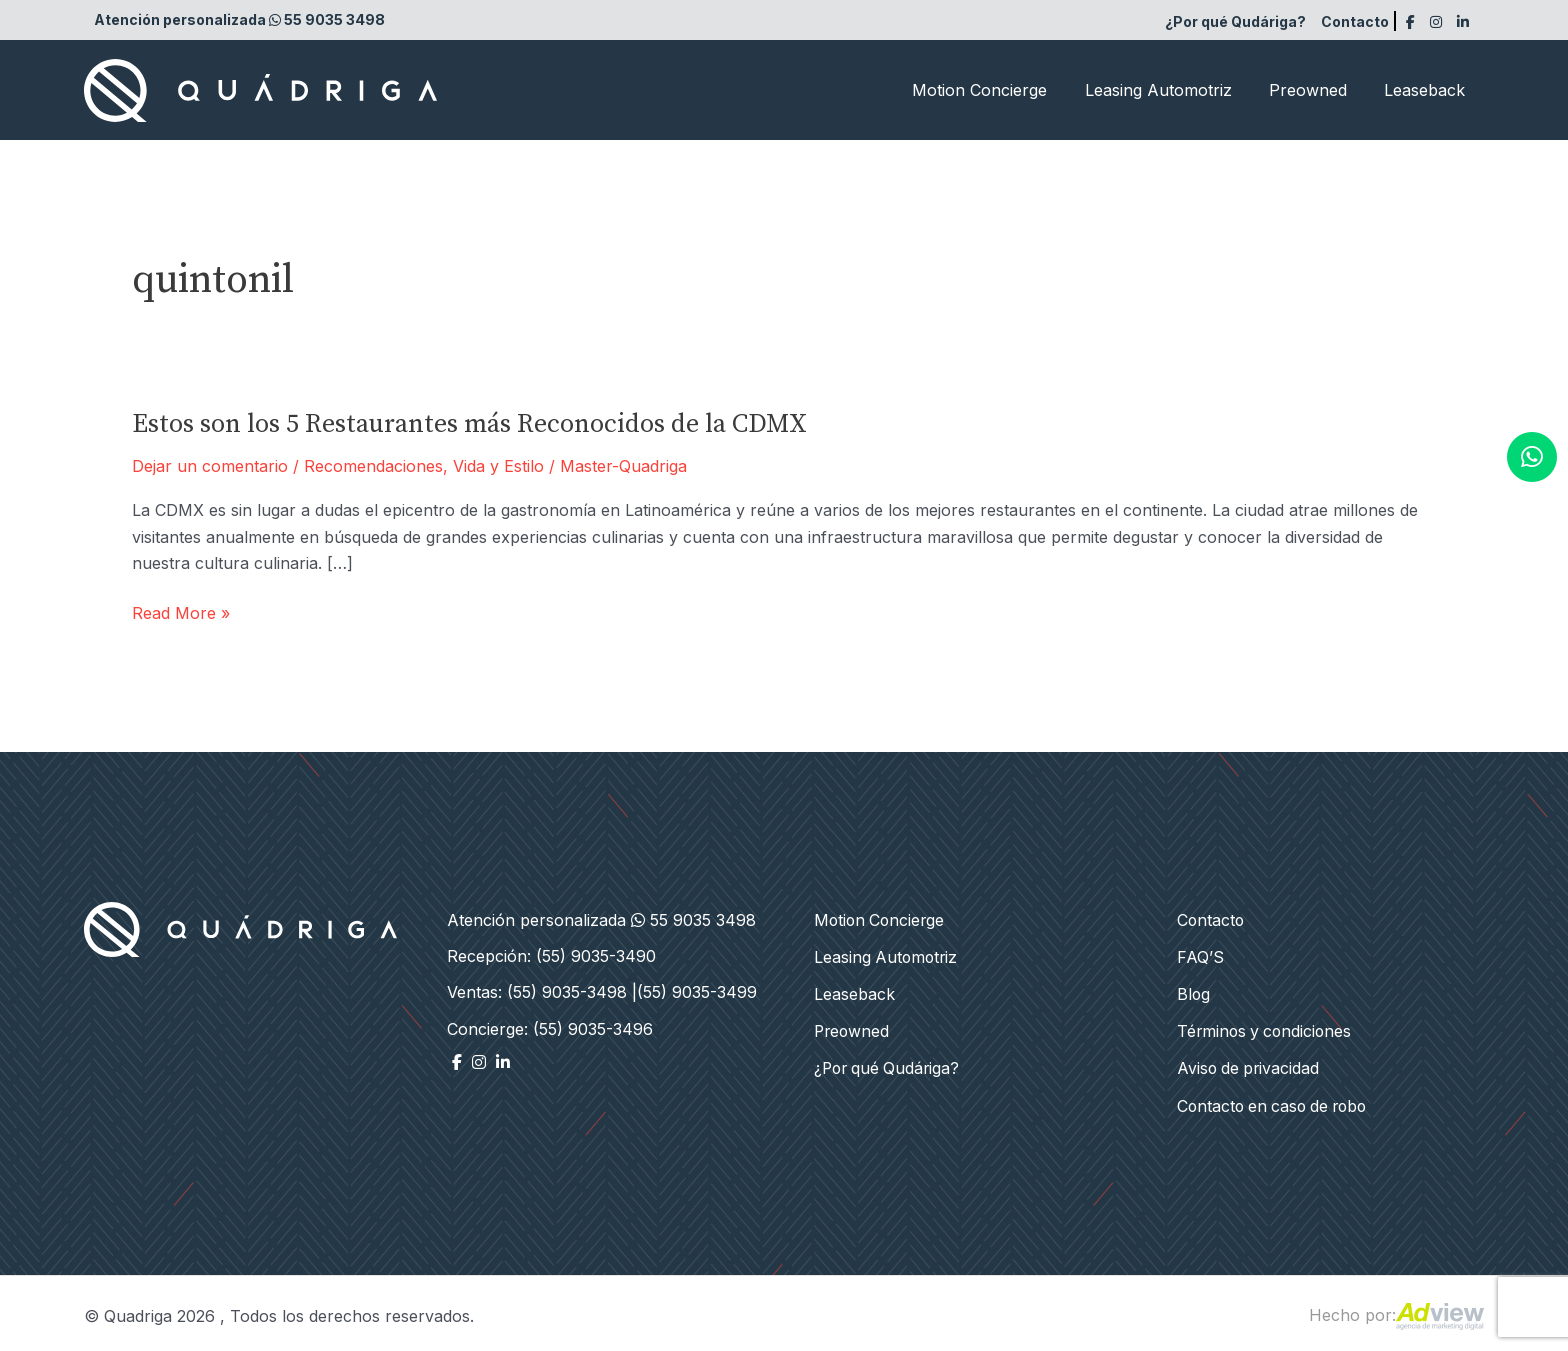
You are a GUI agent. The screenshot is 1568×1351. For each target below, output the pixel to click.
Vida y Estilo (498, 466)
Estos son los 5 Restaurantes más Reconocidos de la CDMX (469, 424)
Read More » (181, 613)
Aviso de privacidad (1250, 1065)
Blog (1194, 992)
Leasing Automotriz (1171, 90)
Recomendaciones (373, 466)
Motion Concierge (998, 90)
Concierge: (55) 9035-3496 (550, 1029)
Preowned (1316, 90)
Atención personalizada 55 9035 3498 (239, 19)
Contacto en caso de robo (1276, 1102)
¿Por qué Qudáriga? (1235, 21)
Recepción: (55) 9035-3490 (551, 956)
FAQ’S (1200, 956)
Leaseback (1427, 90)
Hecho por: (1396, 1310)
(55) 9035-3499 (697, 992)
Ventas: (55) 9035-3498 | (542, 992)
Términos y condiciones (1267, 1029)
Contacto (1355, 21)
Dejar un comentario (210, 466)
